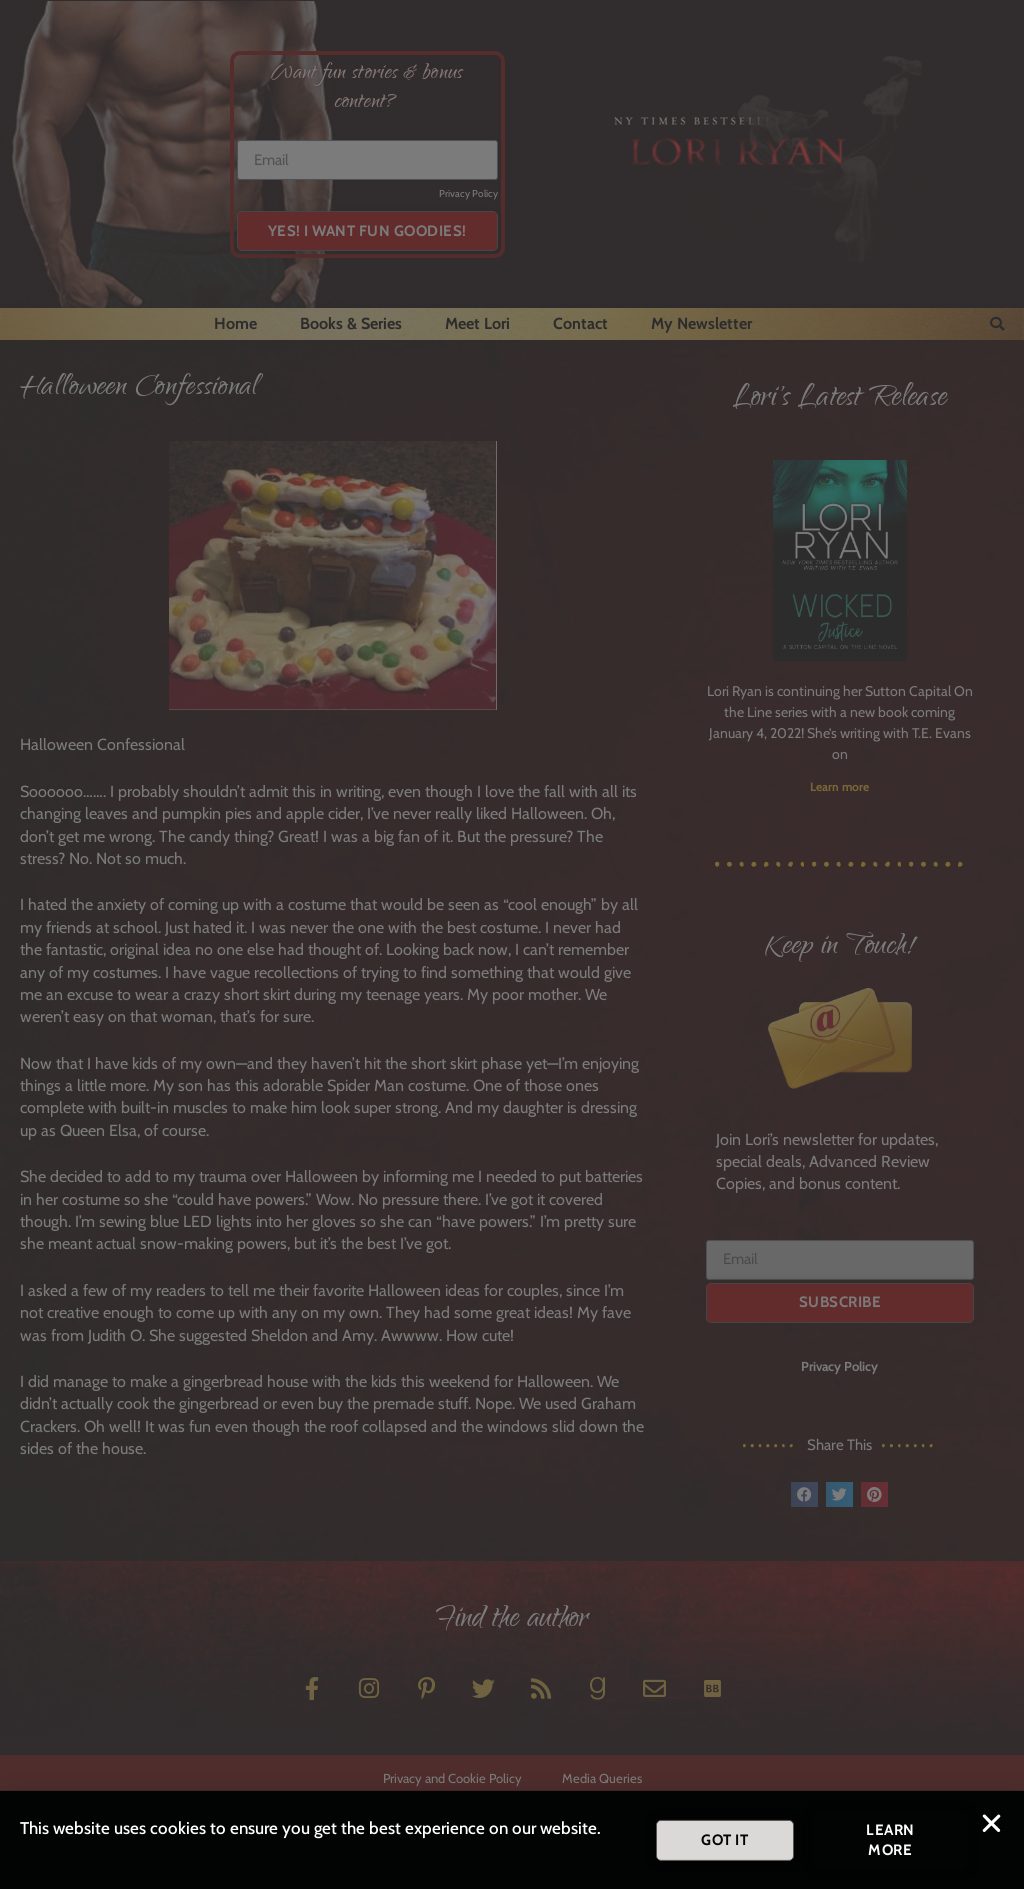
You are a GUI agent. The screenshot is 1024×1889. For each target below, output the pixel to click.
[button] (991, 1829)
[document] (512, 944)
